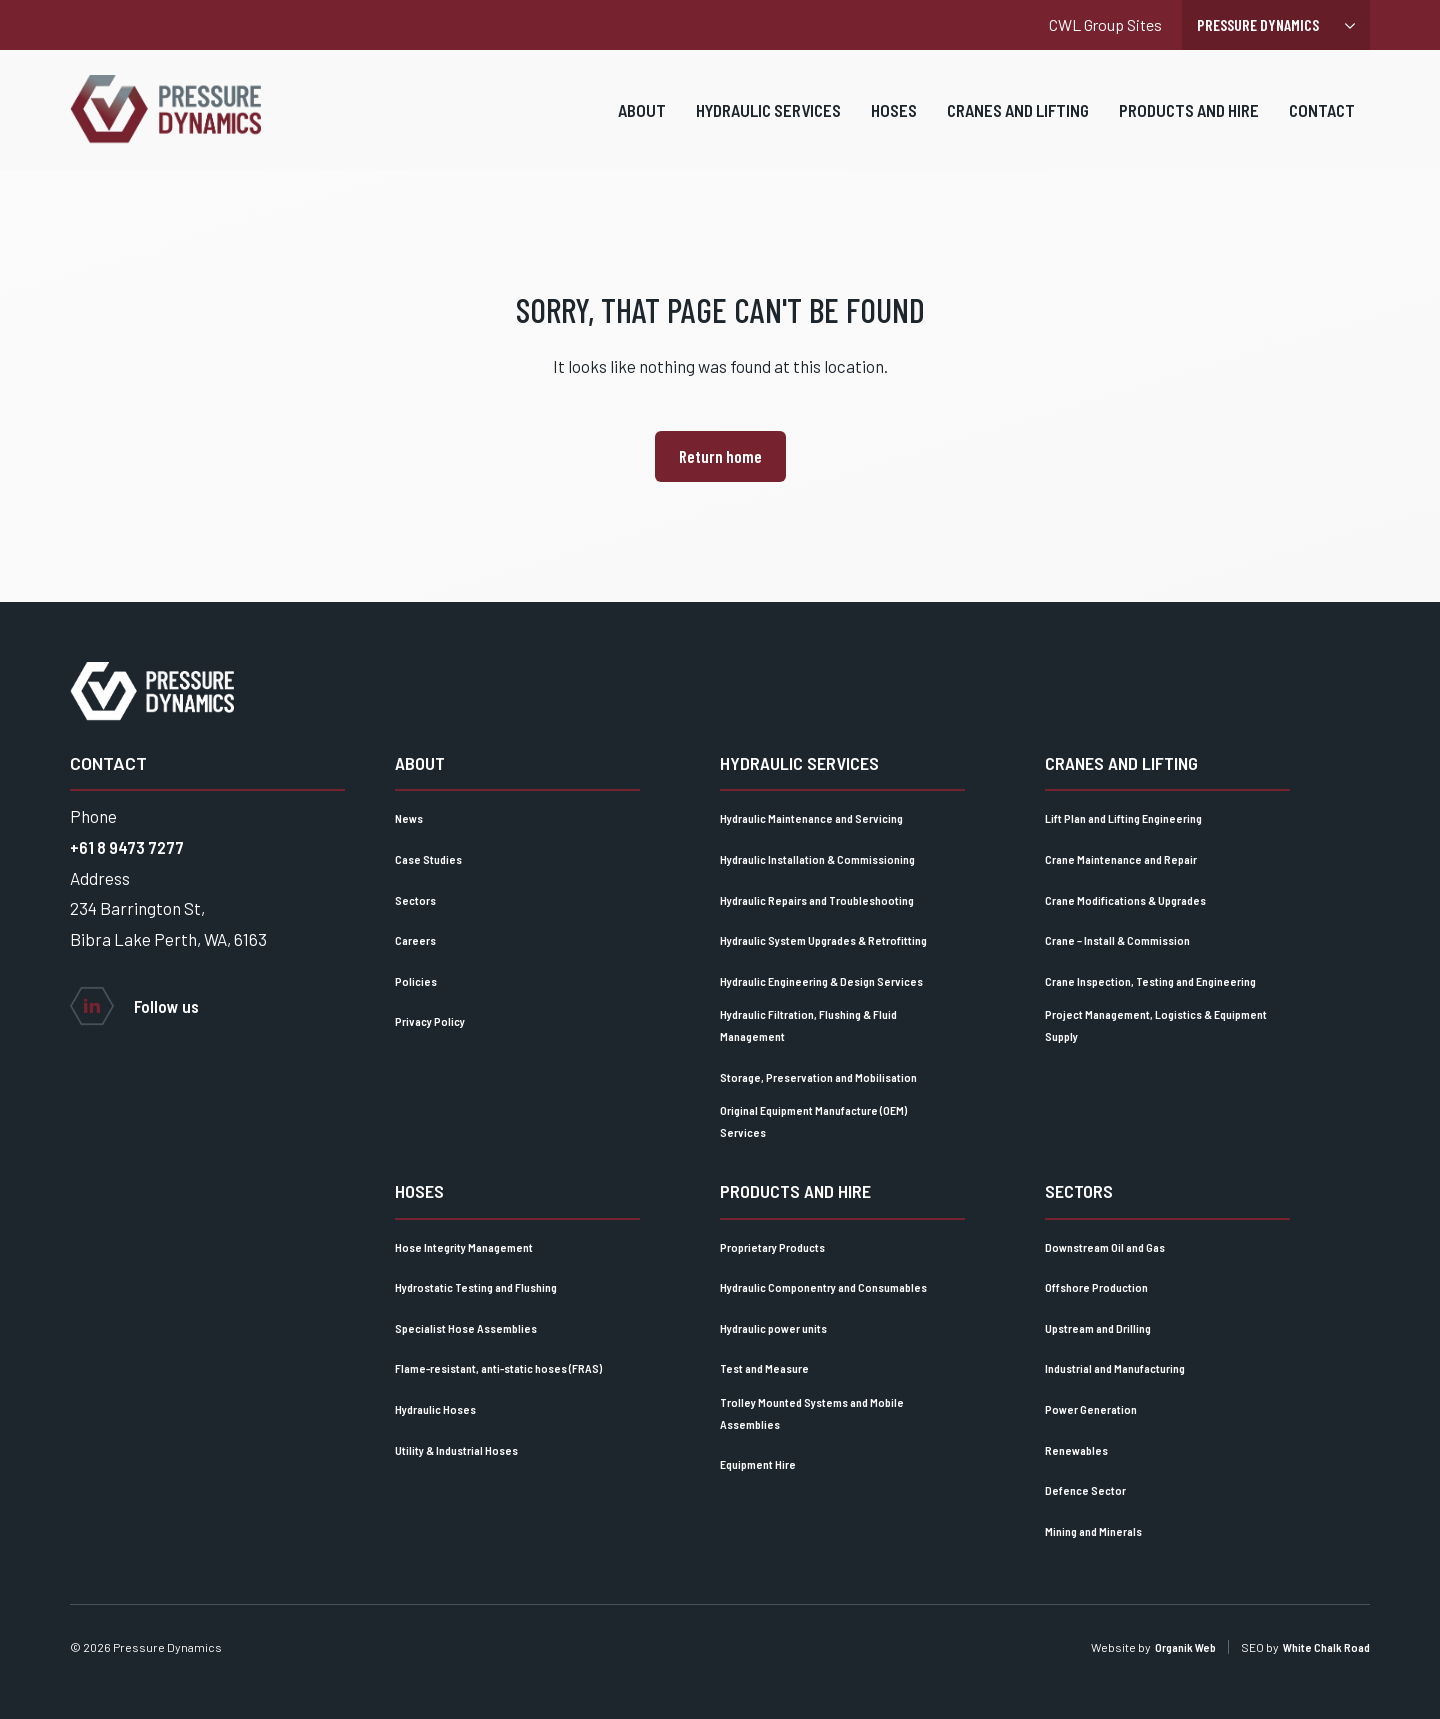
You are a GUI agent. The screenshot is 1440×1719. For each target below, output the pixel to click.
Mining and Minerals (1093, 1531)
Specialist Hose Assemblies (466, 1328)
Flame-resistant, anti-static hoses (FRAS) (498, 1368)
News (409, 818)
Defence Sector (1085, 1490)
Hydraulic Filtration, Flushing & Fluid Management (808, 1025)
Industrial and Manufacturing (1115, 1368)
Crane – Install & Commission (1117, 940)
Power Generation (1091, 1409)
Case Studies (428, 859)
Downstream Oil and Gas (1105, 1247)
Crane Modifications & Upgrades (1125, 900)
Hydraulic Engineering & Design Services (821, 981)
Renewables (1076, 1450)
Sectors (415, 900)
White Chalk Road (1326, 1647)
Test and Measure (764, 1368)
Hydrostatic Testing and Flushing (476, 1287)
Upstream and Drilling (1098, 1328)
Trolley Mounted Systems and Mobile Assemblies (812, 1413)
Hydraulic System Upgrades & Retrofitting (823, 940)
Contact (1322, 122)
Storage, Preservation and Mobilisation (818, 1077)
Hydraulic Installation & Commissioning (817, 859)
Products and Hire (1189, 122)
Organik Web (1185, 1647)
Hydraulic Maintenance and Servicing (811, 818)
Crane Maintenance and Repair (1121, 859)
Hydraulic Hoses (435, 1409)
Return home (720, 456)
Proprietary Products (772, 1247)
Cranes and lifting (1018, 122)
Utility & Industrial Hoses (456, 1450)
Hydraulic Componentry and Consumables (823, 1287)
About (642, 122)
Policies (416, 981)
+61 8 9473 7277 (127, 847)
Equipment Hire (758, 1464)
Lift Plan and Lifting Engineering (1123, 818)
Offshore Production (1096, 1287)
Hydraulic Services (768, 122)
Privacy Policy (430, 1021)
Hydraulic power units (773, 1328)
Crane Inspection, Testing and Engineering (1150, 981)
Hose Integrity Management (464, 1247)
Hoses (894, 122)
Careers (415, 940)
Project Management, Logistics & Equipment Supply (1156, 1025)
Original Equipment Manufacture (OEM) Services (813, 1121)
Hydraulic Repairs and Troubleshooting (817, 900)
